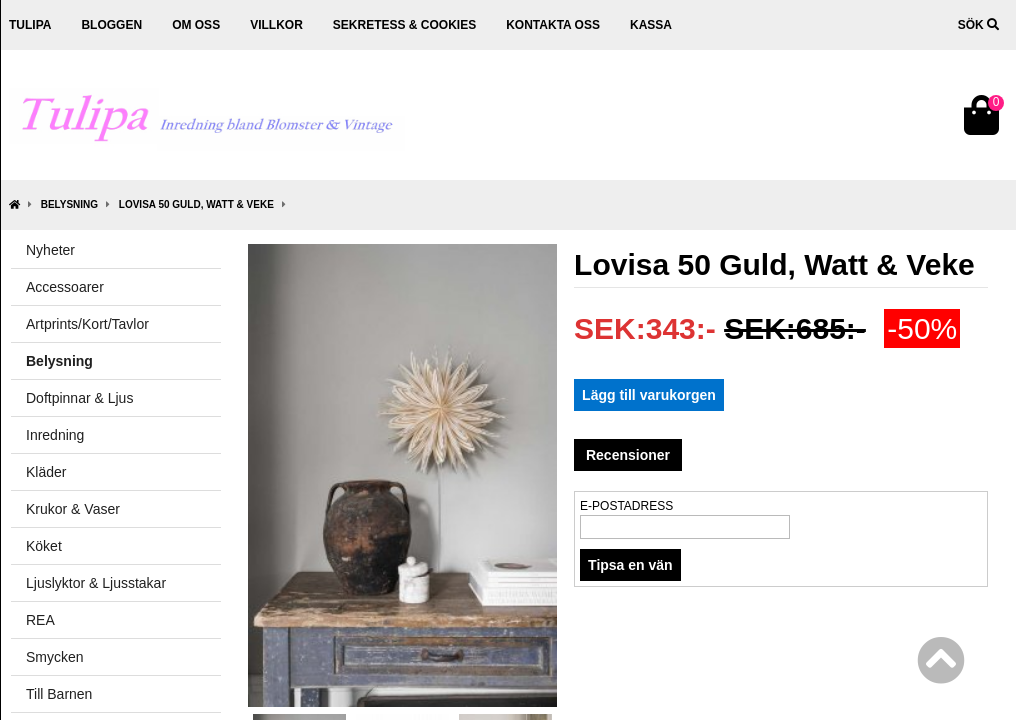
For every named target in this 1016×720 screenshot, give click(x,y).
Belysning (69, 204)
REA (40, 620)
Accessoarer (65, 287)
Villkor (276, 25)
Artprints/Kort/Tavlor (87, 324)
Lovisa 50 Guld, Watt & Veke (196, 204)
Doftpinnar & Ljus (79, 398)
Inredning (55, 435)
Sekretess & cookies (404, 25)
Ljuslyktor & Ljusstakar (96, 583)
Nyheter (50, 250)
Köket (44, 546)
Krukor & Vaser (73, 509)
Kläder (46, 472)
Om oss (196, 25)
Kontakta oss (553, 25)
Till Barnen (59, 694)
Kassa (651, 25)
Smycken (55, 657)
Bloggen (111, 25)
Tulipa (30, 25)
